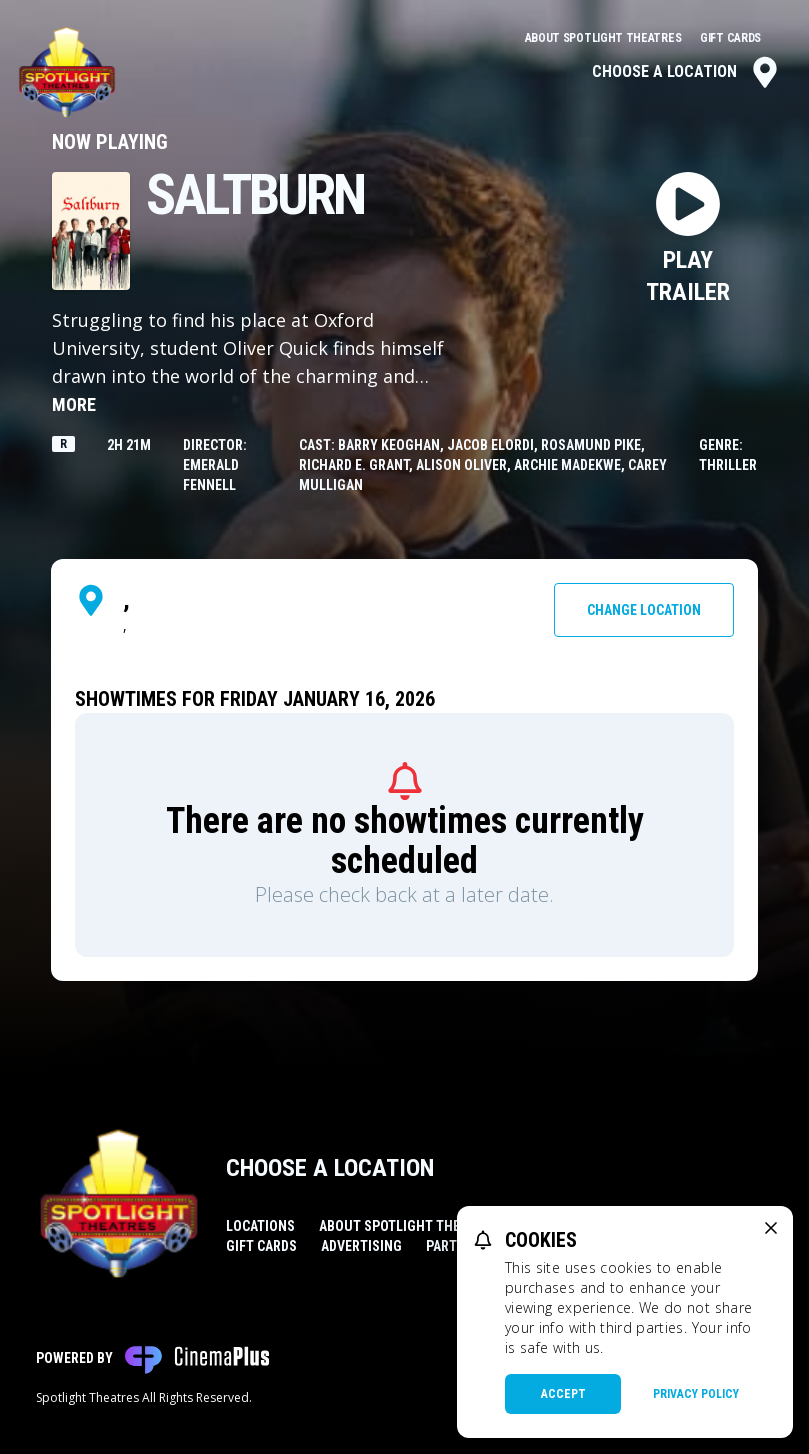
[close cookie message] (771, 1228)
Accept (563, 1394)
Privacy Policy (696, 1394)
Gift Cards (730, 38)
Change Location (644, 610)
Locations (260, 1226)
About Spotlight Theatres (605, 38)
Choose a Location (686, 72)
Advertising (361, 1246)
